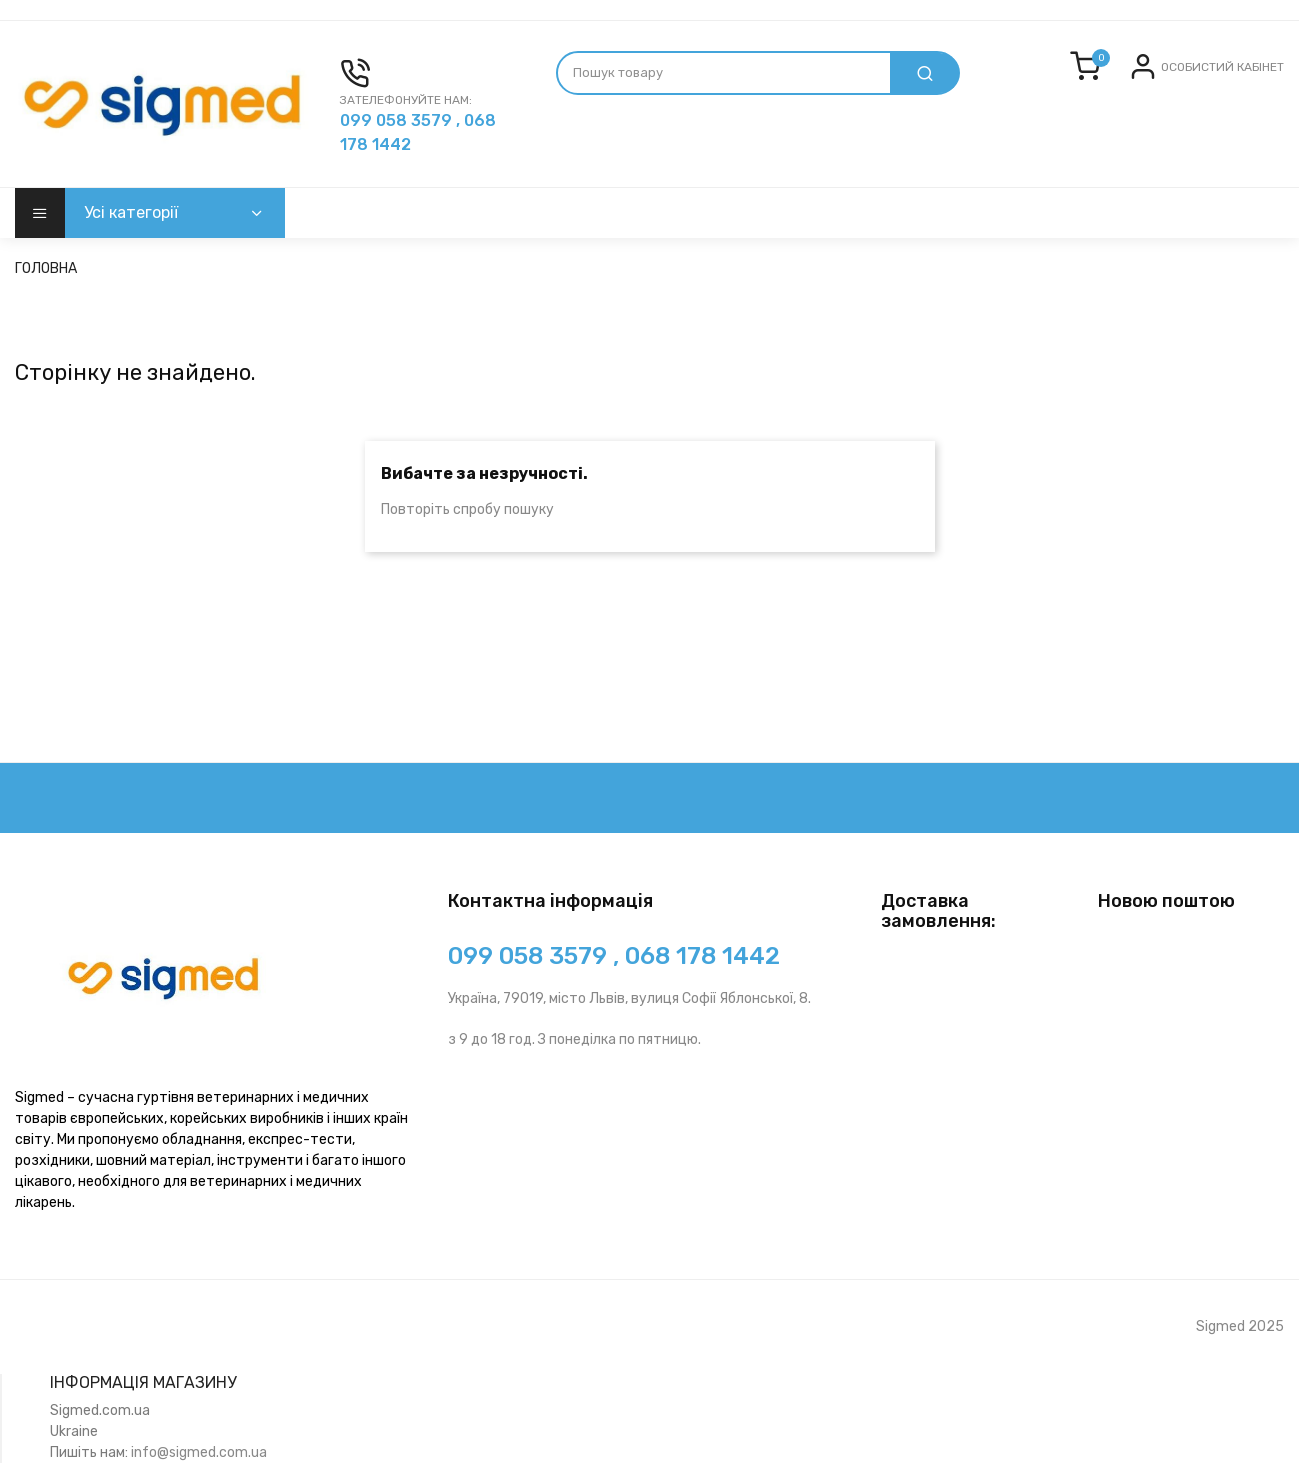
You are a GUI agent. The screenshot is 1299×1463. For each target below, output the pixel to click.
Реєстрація (1241, 82)
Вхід (1177, 82)
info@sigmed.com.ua (199, 1452)
